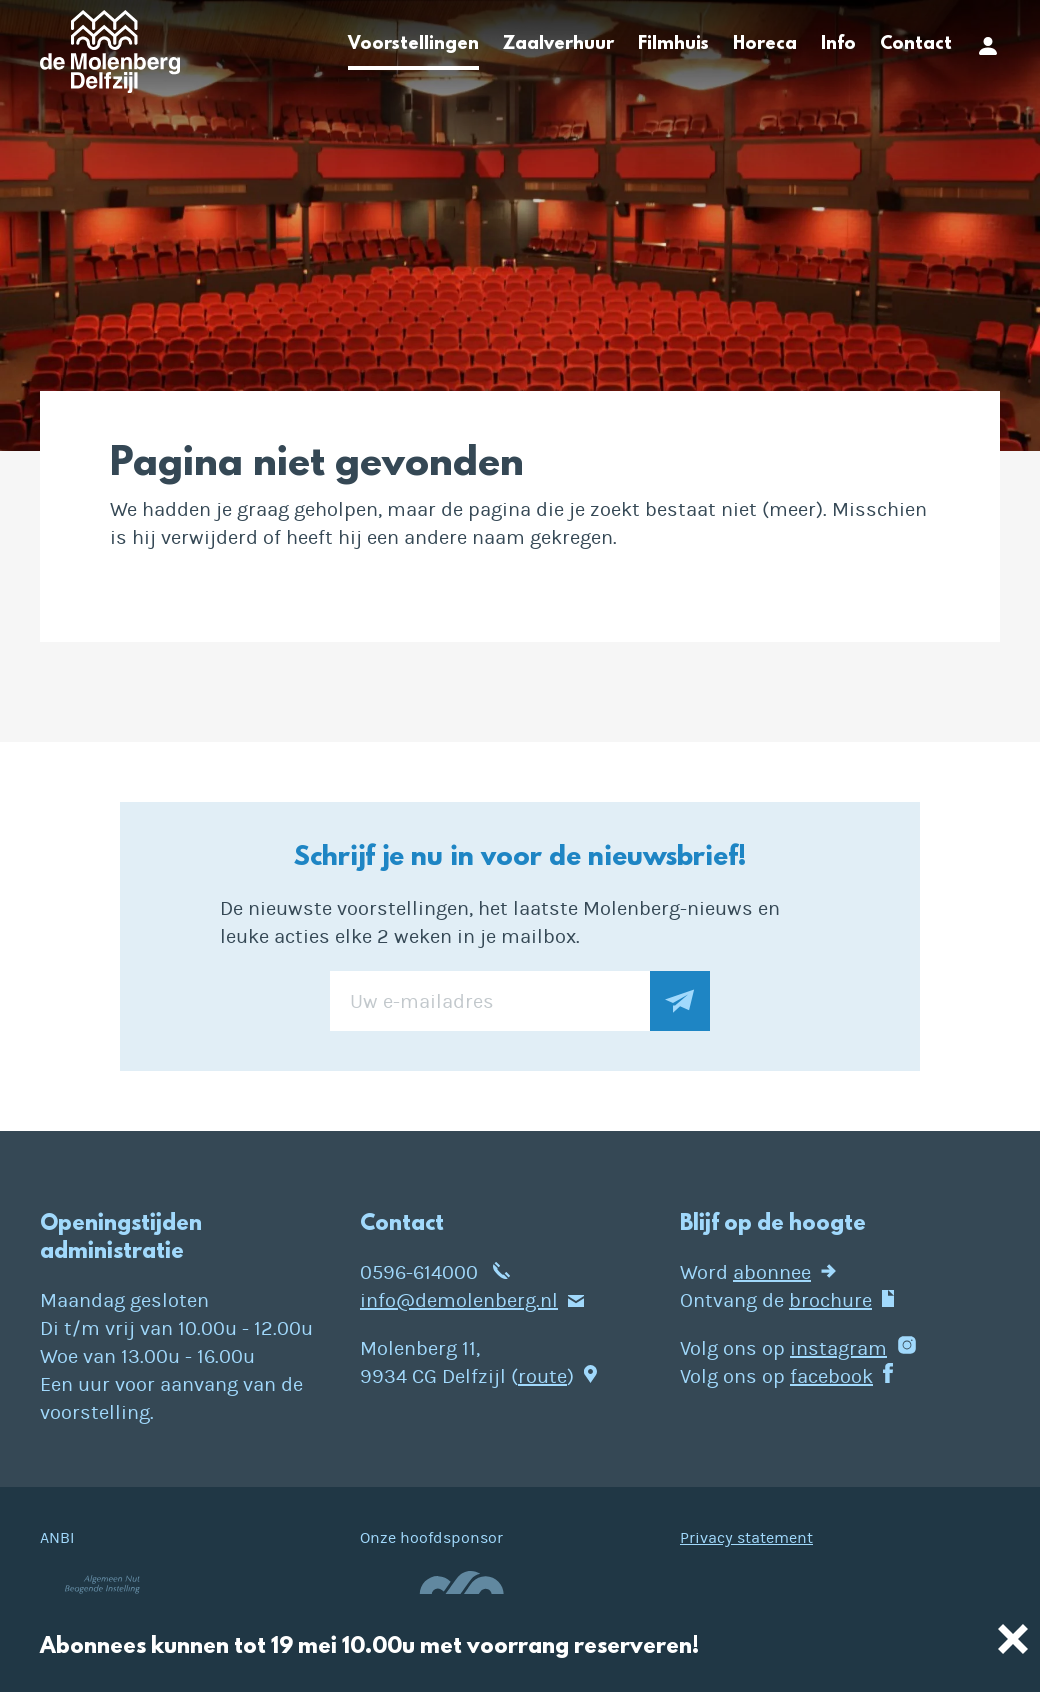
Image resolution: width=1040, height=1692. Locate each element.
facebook (831, 1376)
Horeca (765, 45)
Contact (916, 45)
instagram (838, 1348)
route (542, 1376)
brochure (830, 1300)
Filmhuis (673, 45)
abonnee (772, 1272)
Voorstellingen (413, 45)
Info (838, 45)
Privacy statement (746, 1538)
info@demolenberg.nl (459, 1300)
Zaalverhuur (558, 45)
